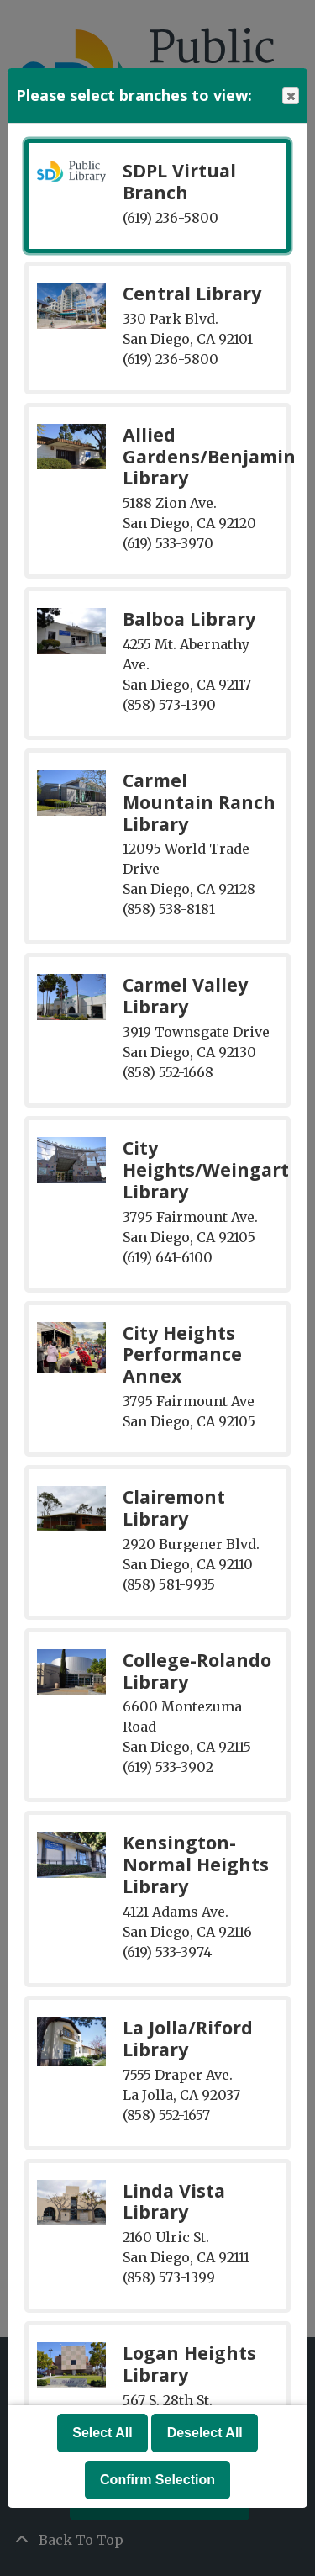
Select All (102, 2432)
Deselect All (205, 2432)
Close (289, 96)
